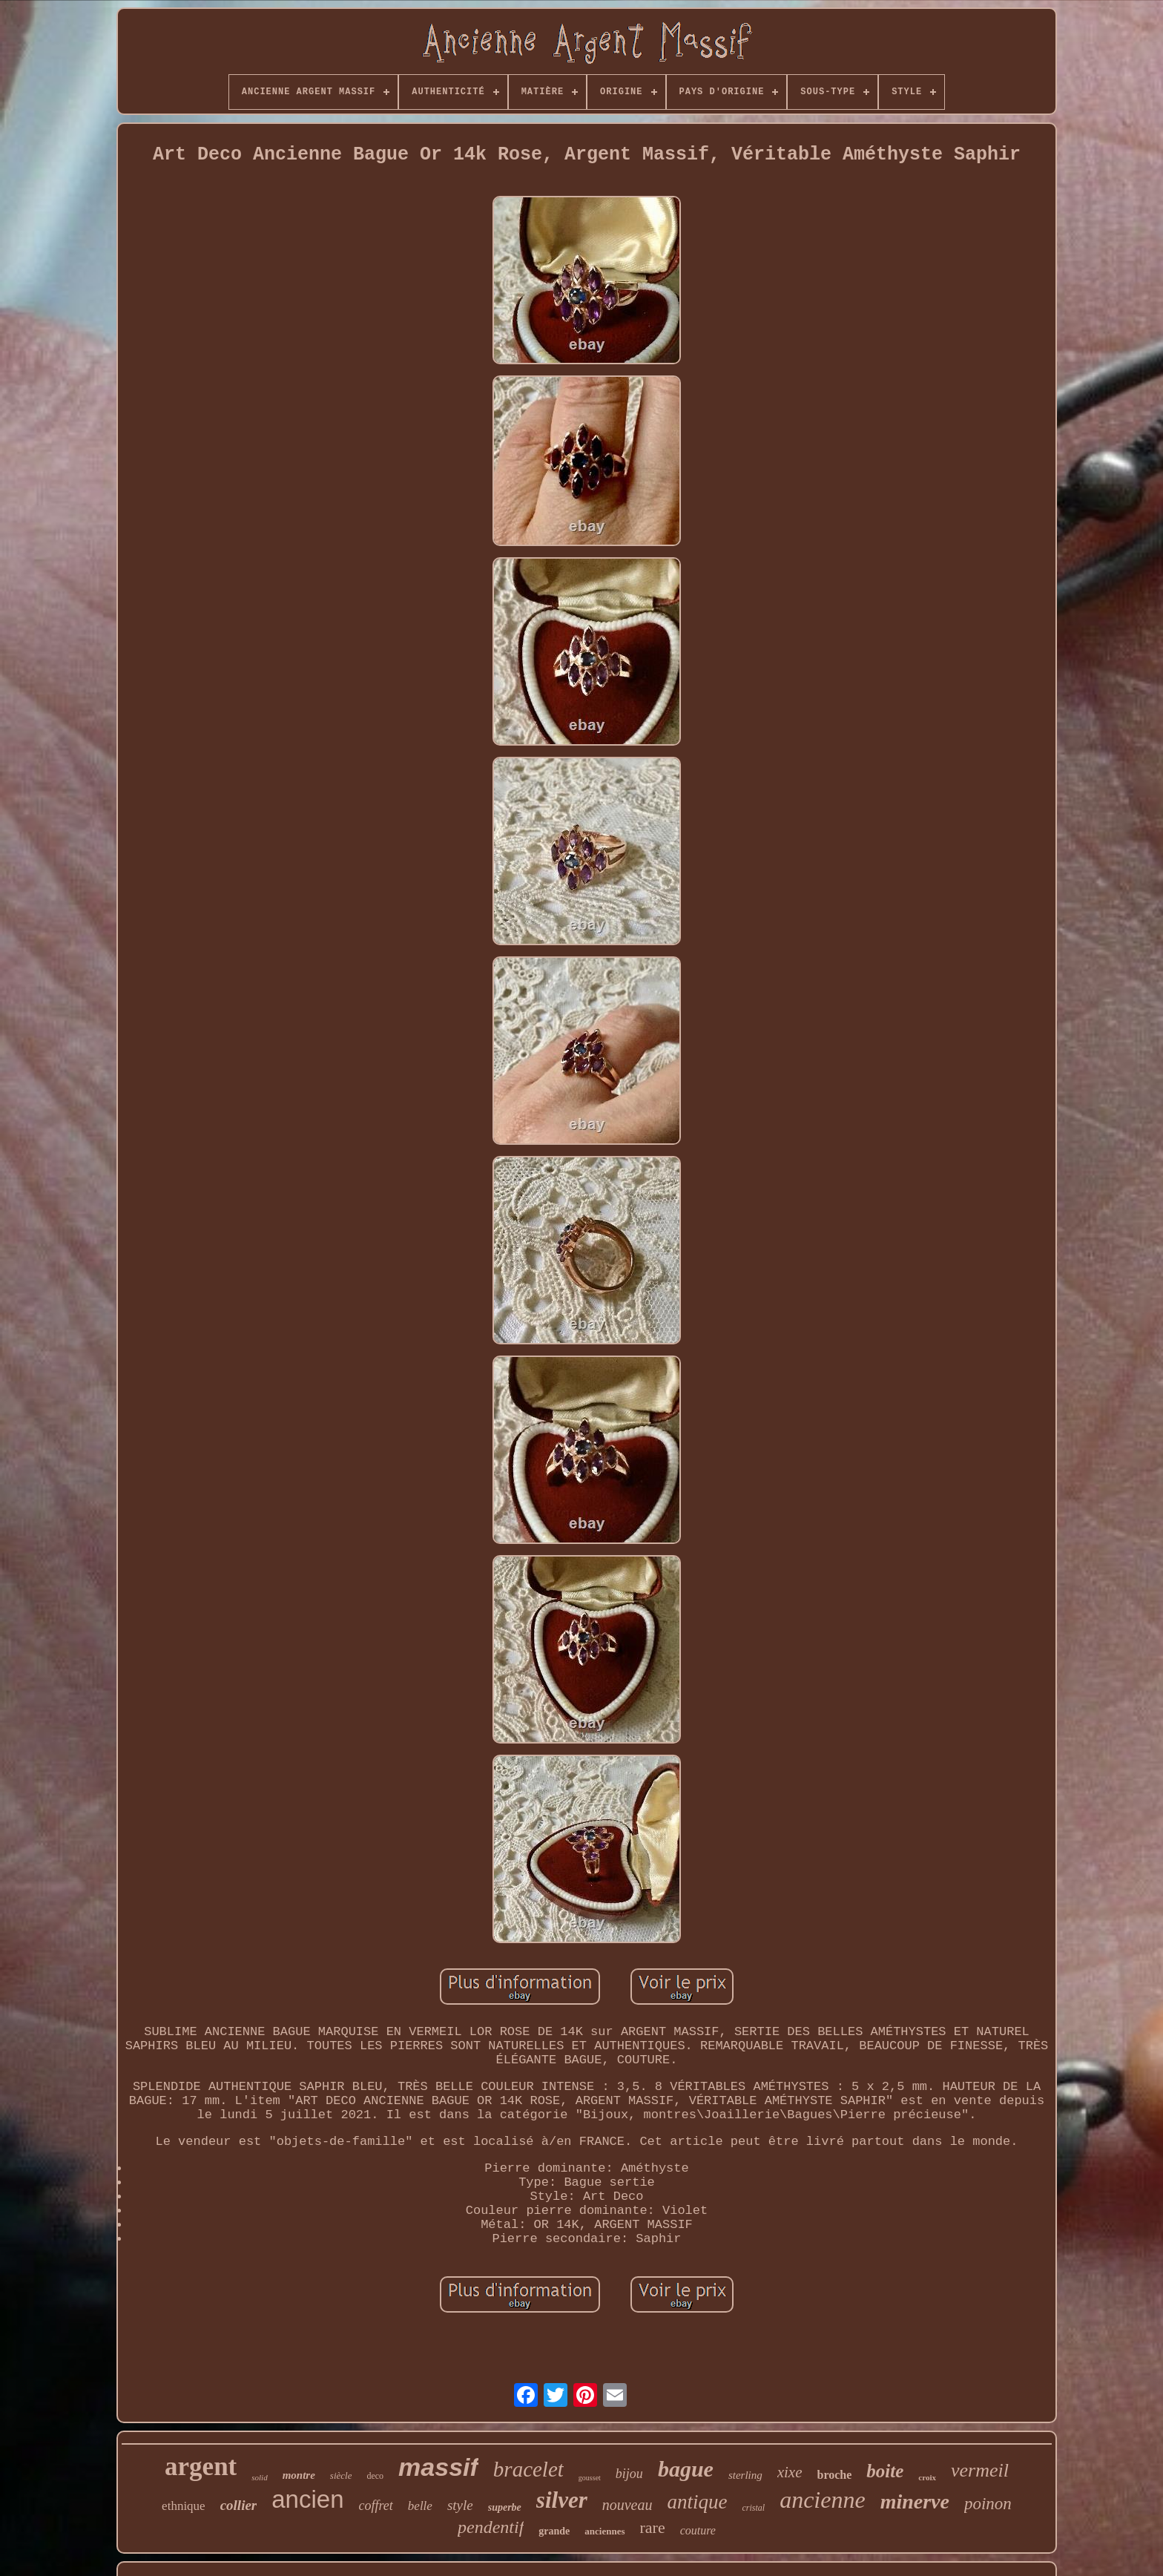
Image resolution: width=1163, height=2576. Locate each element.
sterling (745, 2475)
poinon (988, 2503)
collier (238, 2505)
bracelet (528, 2469)
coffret (376, 2505)
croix (927, 2477)
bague (686, 2469)
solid (259, 2477)
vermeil (980, 2470)
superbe (504, 2507)
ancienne (823, 2499)
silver (561, 2500)
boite (884, 2471)
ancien (307, 2499)
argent (201, 2466)
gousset (590, 2478)
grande (554, 2531)
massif (438, 2467)
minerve (914, 2501)
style (460, 2505)
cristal (753, 2508)
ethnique (183, 2506)
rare (652, 2527)
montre (299, 2475)
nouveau (627, 2505)
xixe (790, 2472)
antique (697, 2502)
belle (420, 2506)
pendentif (491, 2527)
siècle (341, 2475)
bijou (629, 2473)
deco (374, 2476)
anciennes (604, 2531)
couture (698, 2530)
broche (834, 2474)
